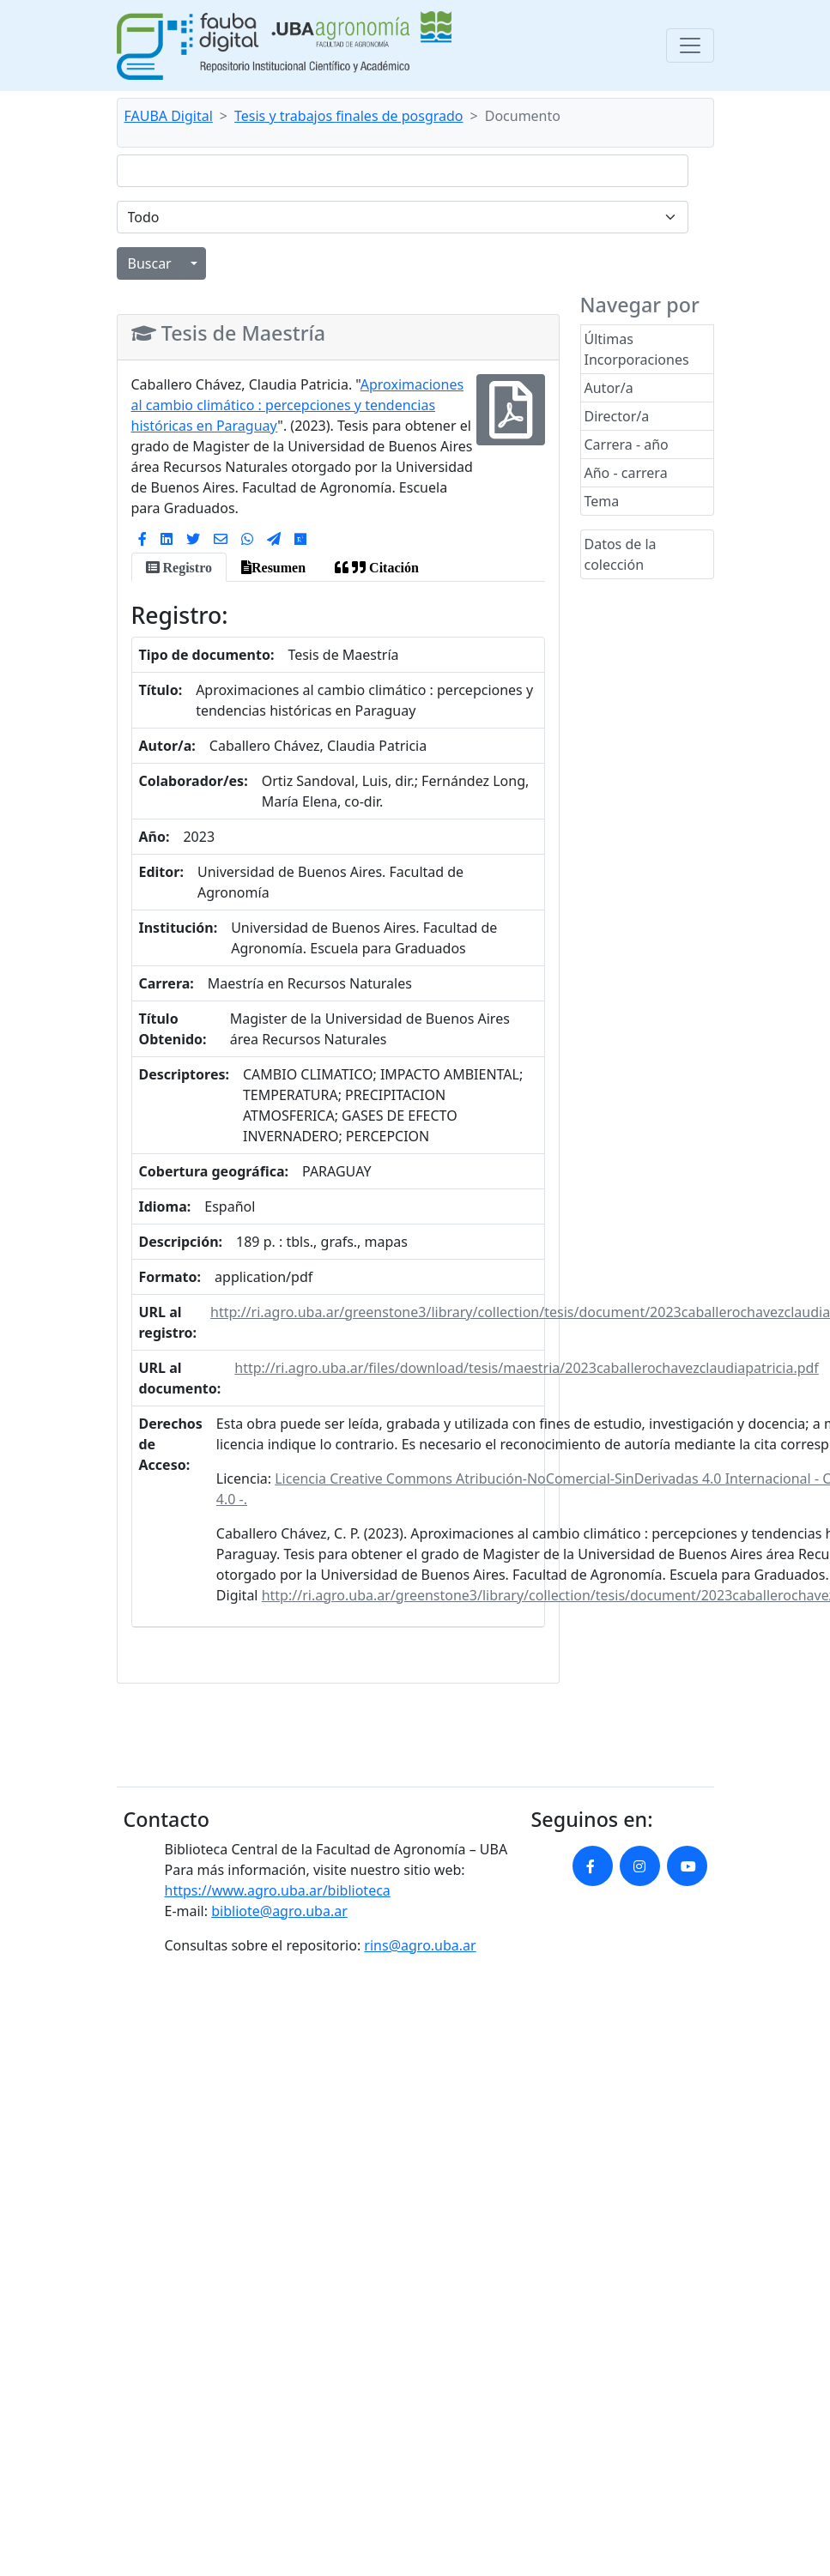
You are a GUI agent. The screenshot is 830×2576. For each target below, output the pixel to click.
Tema (602, 501)
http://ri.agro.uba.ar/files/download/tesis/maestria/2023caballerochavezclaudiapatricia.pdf (526, 1367)
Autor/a (609, 387)
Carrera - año (627, 444)
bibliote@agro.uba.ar (279, 1911)
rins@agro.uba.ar (420, 1945)
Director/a (617, 416)
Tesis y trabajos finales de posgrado (348, 115)
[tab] (179, 567)
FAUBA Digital (168, 115)
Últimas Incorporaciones (637, 349)
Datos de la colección (621, 554)
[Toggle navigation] (690, 45)
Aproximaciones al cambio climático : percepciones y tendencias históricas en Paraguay (297, 405)
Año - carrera (626, 472)
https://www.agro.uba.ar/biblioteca (278, 1890)
